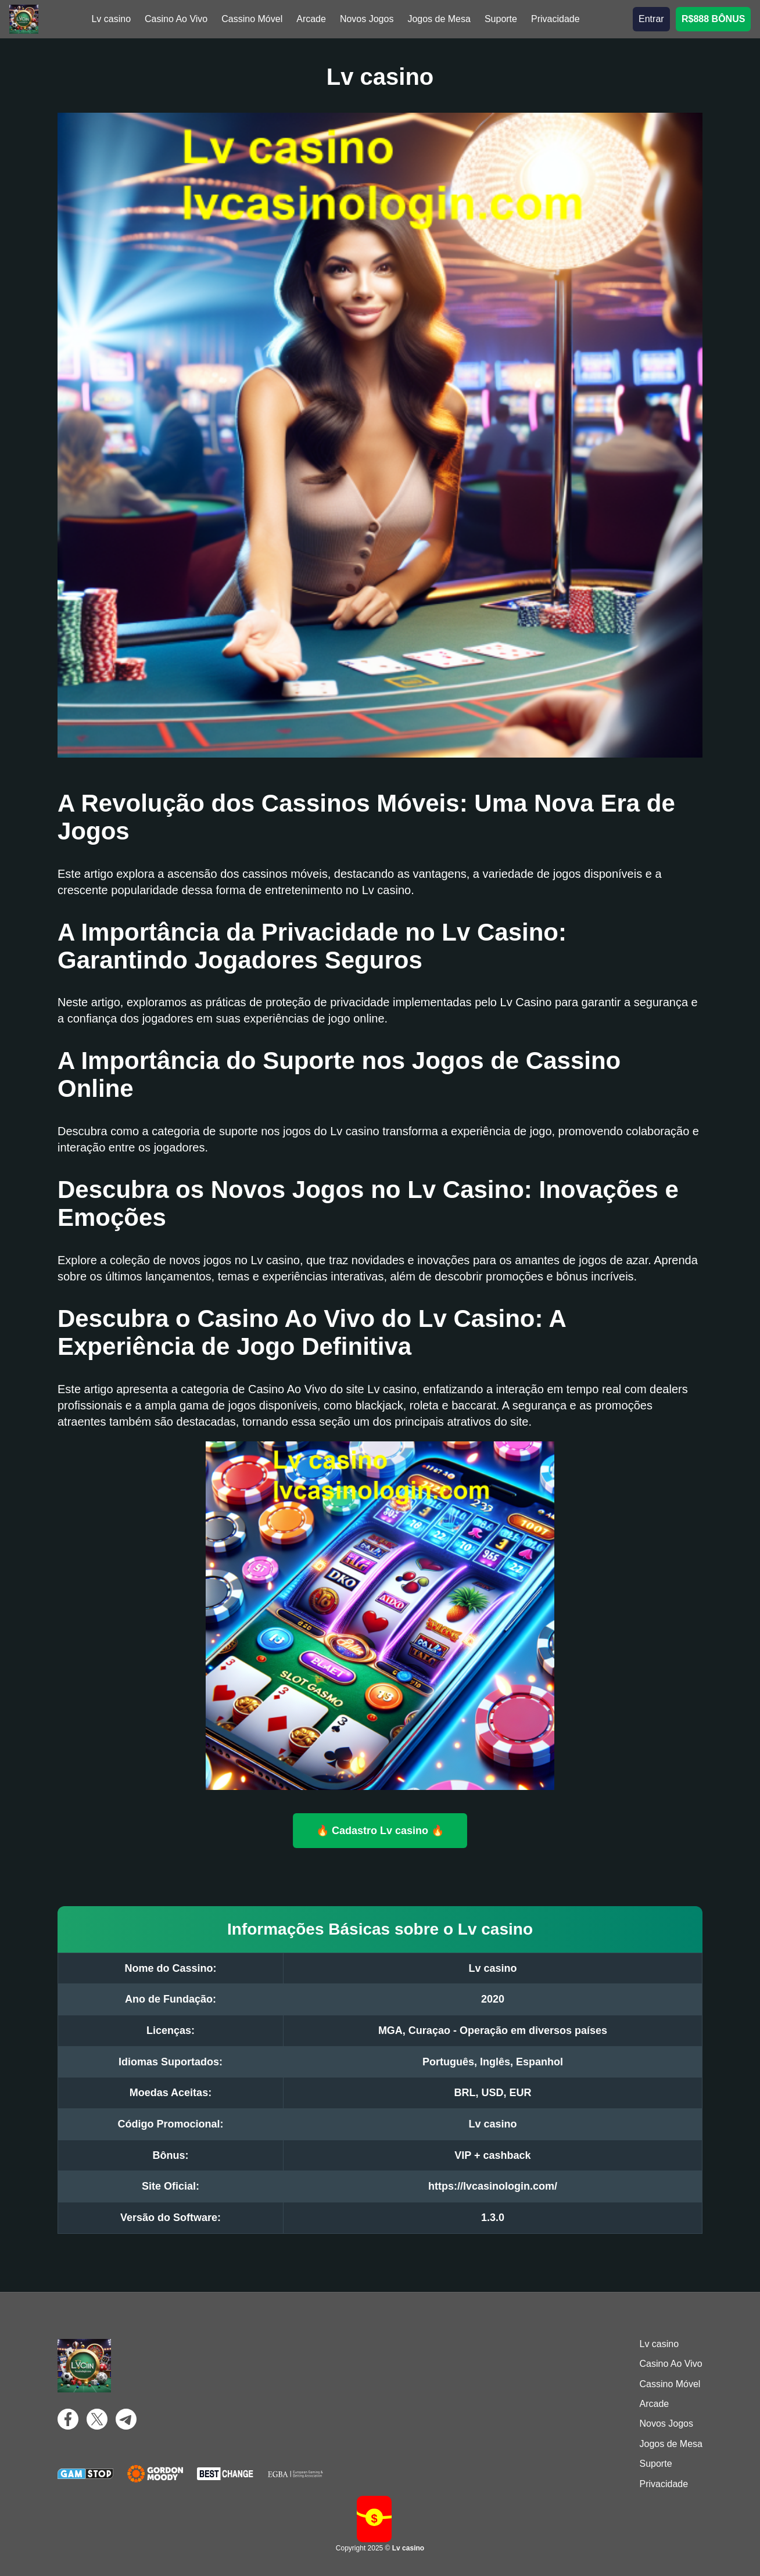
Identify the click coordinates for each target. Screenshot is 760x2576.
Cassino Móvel (251, 19)
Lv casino (111, 19)
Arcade (311, 19)
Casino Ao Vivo (176, 19)
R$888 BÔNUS (713, 19)
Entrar (651, 19)
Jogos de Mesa (439, 19)
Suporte (501, 19)
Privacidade (555, 19)
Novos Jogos (367, 19)
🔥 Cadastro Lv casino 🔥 (380, 1830)
